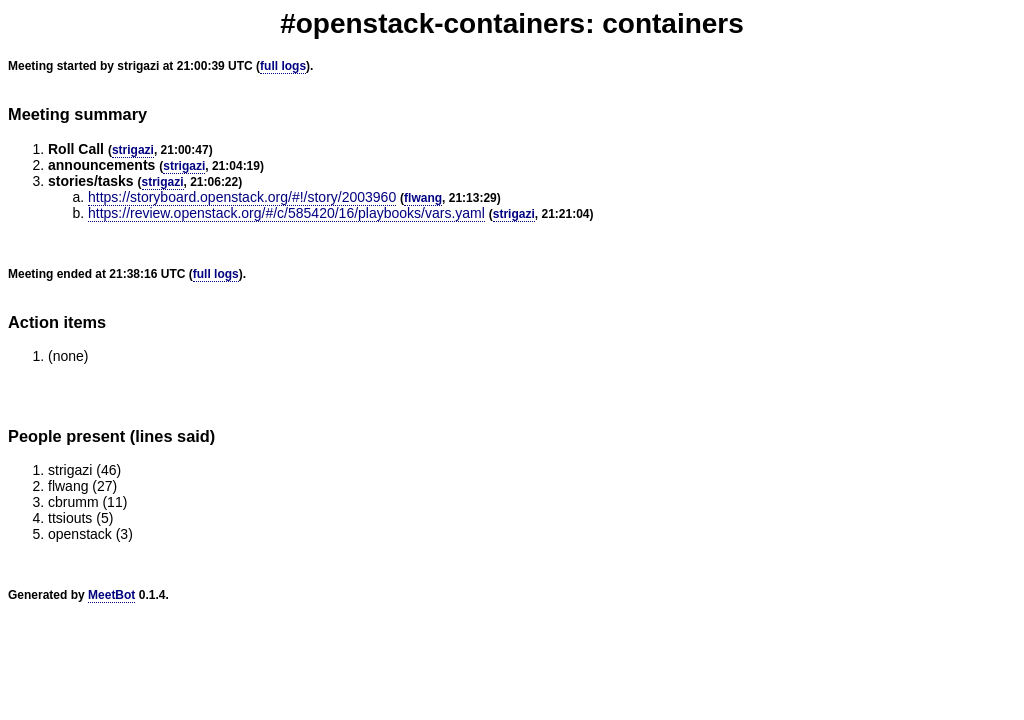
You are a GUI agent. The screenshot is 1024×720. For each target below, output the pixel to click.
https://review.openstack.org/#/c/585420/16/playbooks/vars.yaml (286, 213)
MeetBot (111, 595)
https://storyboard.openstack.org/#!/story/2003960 (242, 197)
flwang (423, 198)
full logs (283, 66)
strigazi (133, 150)
